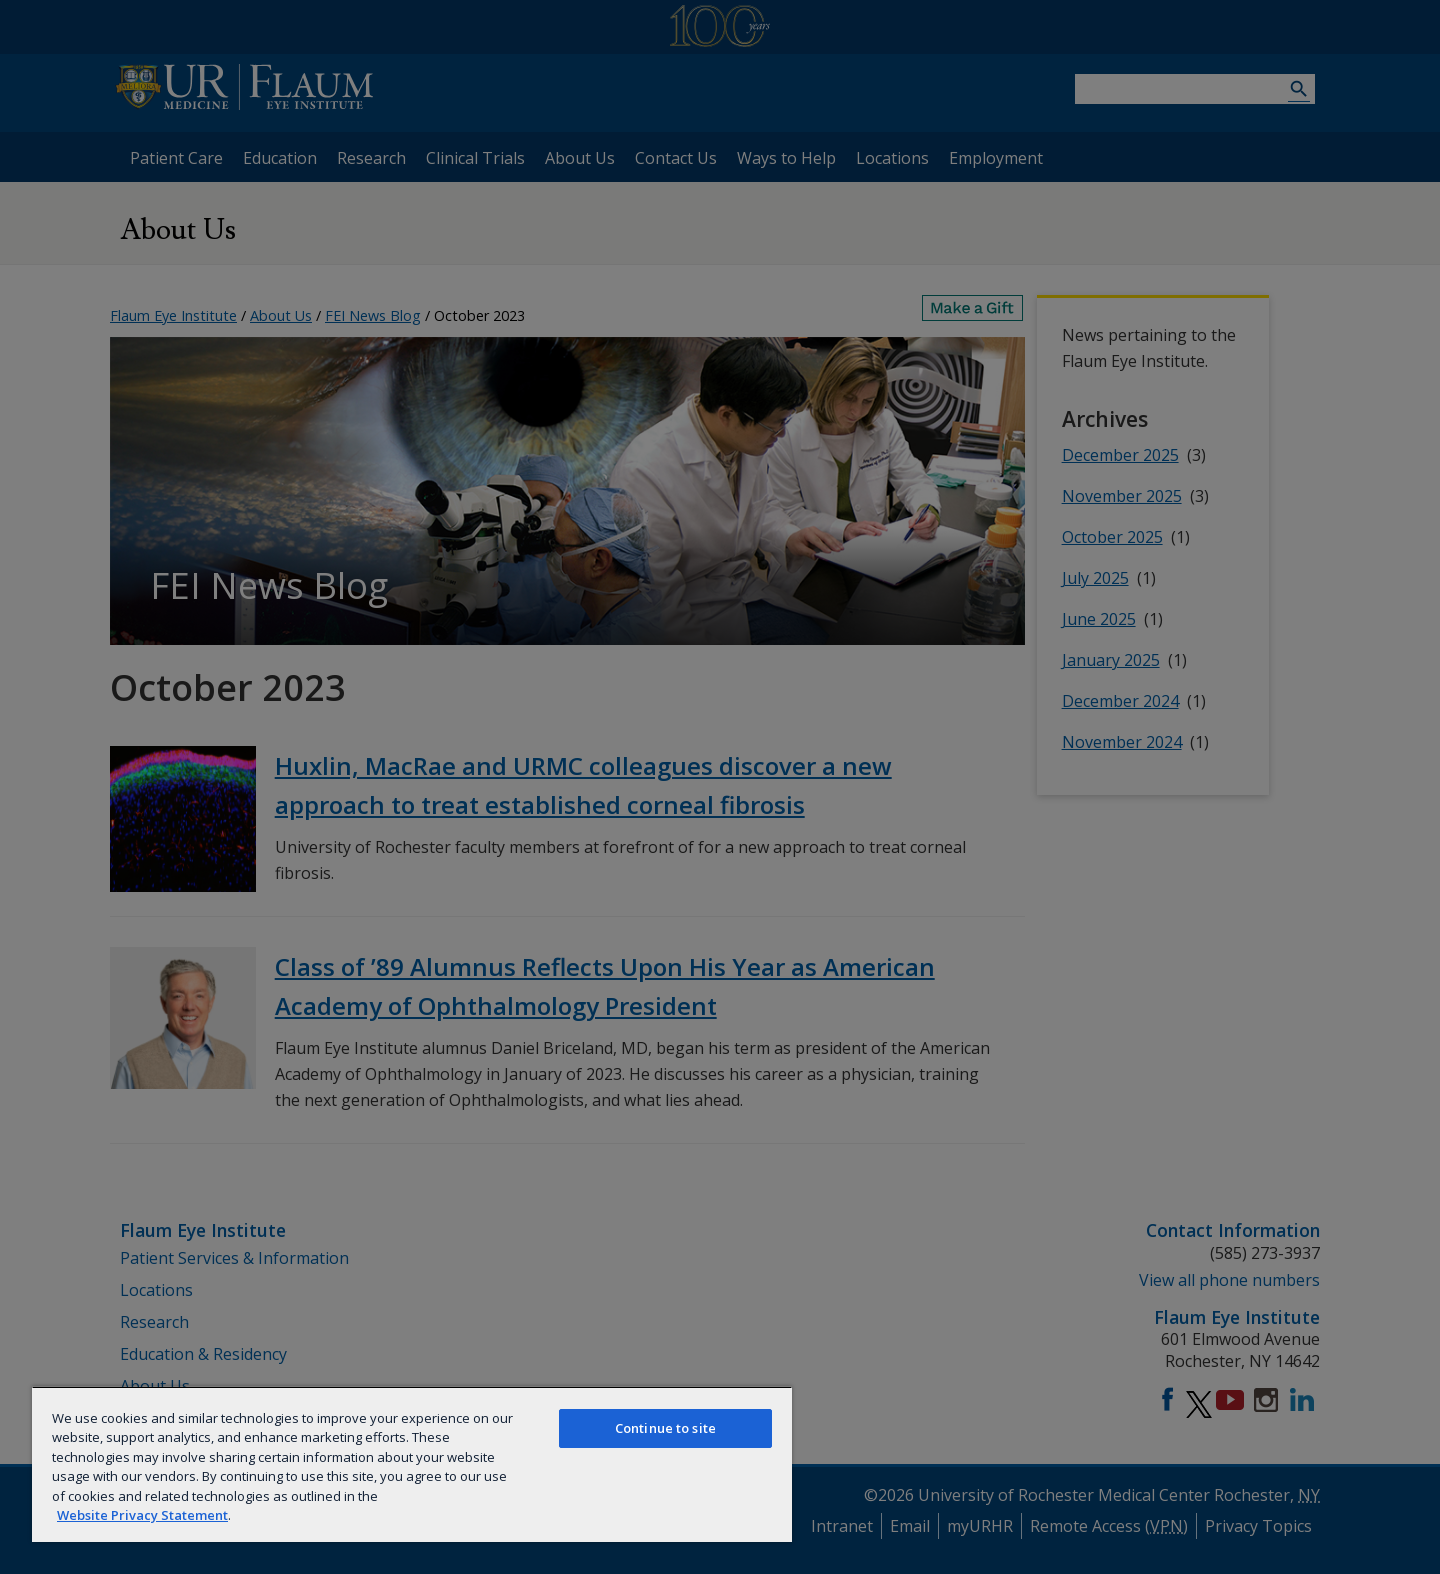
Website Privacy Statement (142, 1515)
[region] (412, 1464)
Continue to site (665, 1428)
